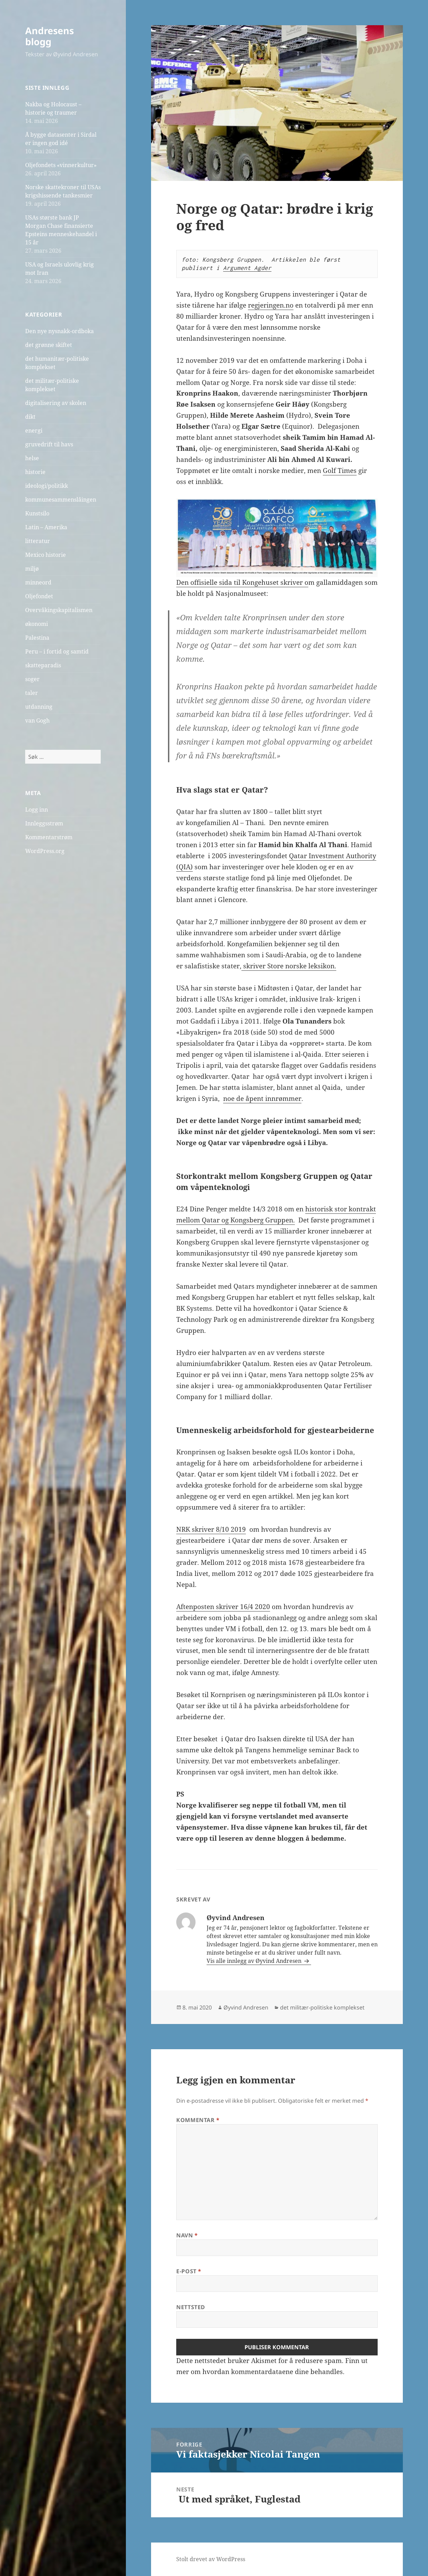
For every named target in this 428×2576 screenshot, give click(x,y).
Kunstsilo (37, 513)
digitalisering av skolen (55, 403)
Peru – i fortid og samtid (57, 651)
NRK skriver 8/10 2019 (211, 1529)
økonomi (36, 624)
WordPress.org (44, 851)
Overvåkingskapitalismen (58, 610)
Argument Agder (247, 267)
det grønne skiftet (48, 345)
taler (31, 693)
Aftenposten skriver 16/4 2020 (223, 1606)
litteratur (37, 541)
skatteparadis (43, 665)
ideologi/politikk (46, 486)
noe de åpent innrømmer (262, 1098)
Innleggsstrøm (44, 823)
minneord (38, 582)
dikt (30, 416)
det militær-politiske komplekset (322, 2007)
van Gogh (37, 720)
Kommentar (198, 2120)
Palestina (37, 637)
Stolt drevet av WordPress (210, 2559)
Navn (187, 2235)
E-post (188, 2271)
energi (33, 430)
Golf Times (340, 470)
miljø (32, 568)
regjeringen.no (270, 305)
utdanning (38, 706)
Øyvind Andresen (245, 2007)
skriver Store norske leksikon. (288, 965)
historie (35, 472)
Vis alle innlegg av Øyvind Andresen (255, 1961)
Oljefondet (39, 596)
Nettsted (190, 2307)
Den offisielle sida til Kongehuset (227, 582)
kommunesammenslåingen (60, 499)
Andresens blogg (49, 36)
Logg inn (36, 809)
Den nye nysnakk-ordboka (59, 331)
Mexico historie (45, 555)
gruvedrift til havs (49, 444)
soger (32, 679)
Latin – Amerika (46, 527)
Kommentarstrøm (48, 837)
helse (32, 458)
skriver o (293, 582)
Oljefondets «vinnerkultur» (61, 165)
